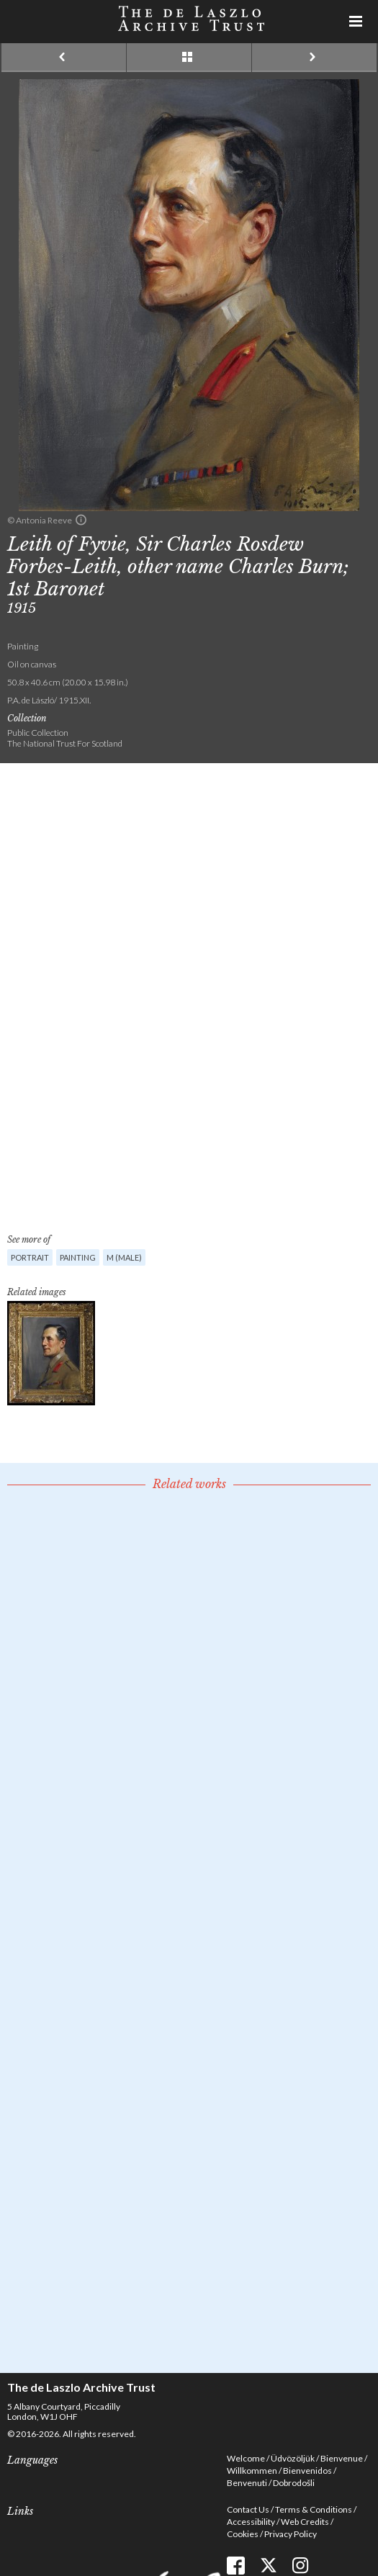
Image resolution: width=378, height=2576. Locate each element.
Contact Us (248, 2509)
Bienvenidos (307, 2470)
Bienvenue (341, 2458)
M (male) (124, 1257)
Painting (78, 1257)
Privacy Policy (290, 2533)
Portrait (30, 1257)
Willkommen (252, 2470)
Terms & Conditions (313, 2509)
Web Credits (305, 2521)
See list (189, 57)
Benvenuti (247, 2482)
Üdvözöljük (293, 2458)
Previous (63, 57)
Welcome (246, 2458)
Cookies (242, 2533)
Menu (356, 21)
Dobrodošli (294, 2482)
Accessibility (251, 2521)
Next (314, 57)
